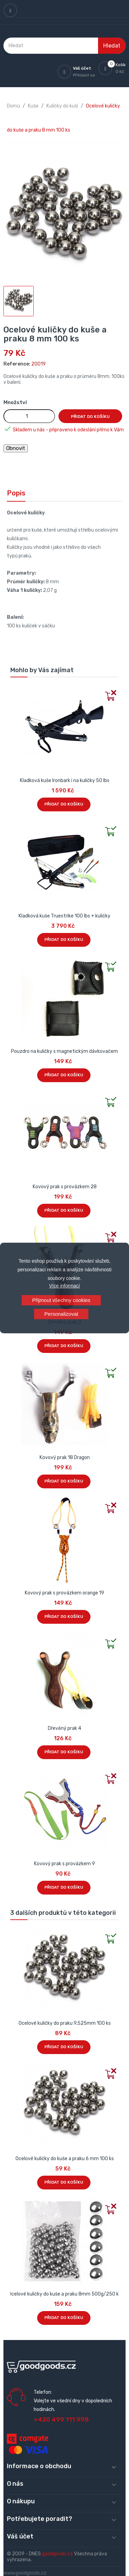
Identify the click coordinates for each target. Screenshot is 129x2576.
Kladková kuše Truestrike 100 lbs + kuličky (64, 916)
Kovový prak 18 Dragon (65, 1457)
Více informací (64, 1286)
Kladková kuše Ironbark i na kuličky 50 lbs (64, 780)
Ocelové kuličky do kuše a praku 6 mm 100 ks (64, 2159)
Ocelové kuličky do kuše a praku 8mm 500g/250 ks (64, 2294)
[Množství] (29, 416)
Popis (16, 493)
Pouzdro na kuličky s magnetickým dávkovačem (64, 1051)
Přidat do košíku (90, 416)
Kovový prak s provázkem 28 (65, 1187)
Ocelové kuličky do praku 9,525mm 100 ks (65, 2023)
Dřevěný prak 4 (64, 1728)
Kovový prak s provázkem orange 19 (64, 1593)
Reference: (16, 364)
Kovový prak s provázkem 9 (64, 1864)
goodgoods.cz (57, 2554)
